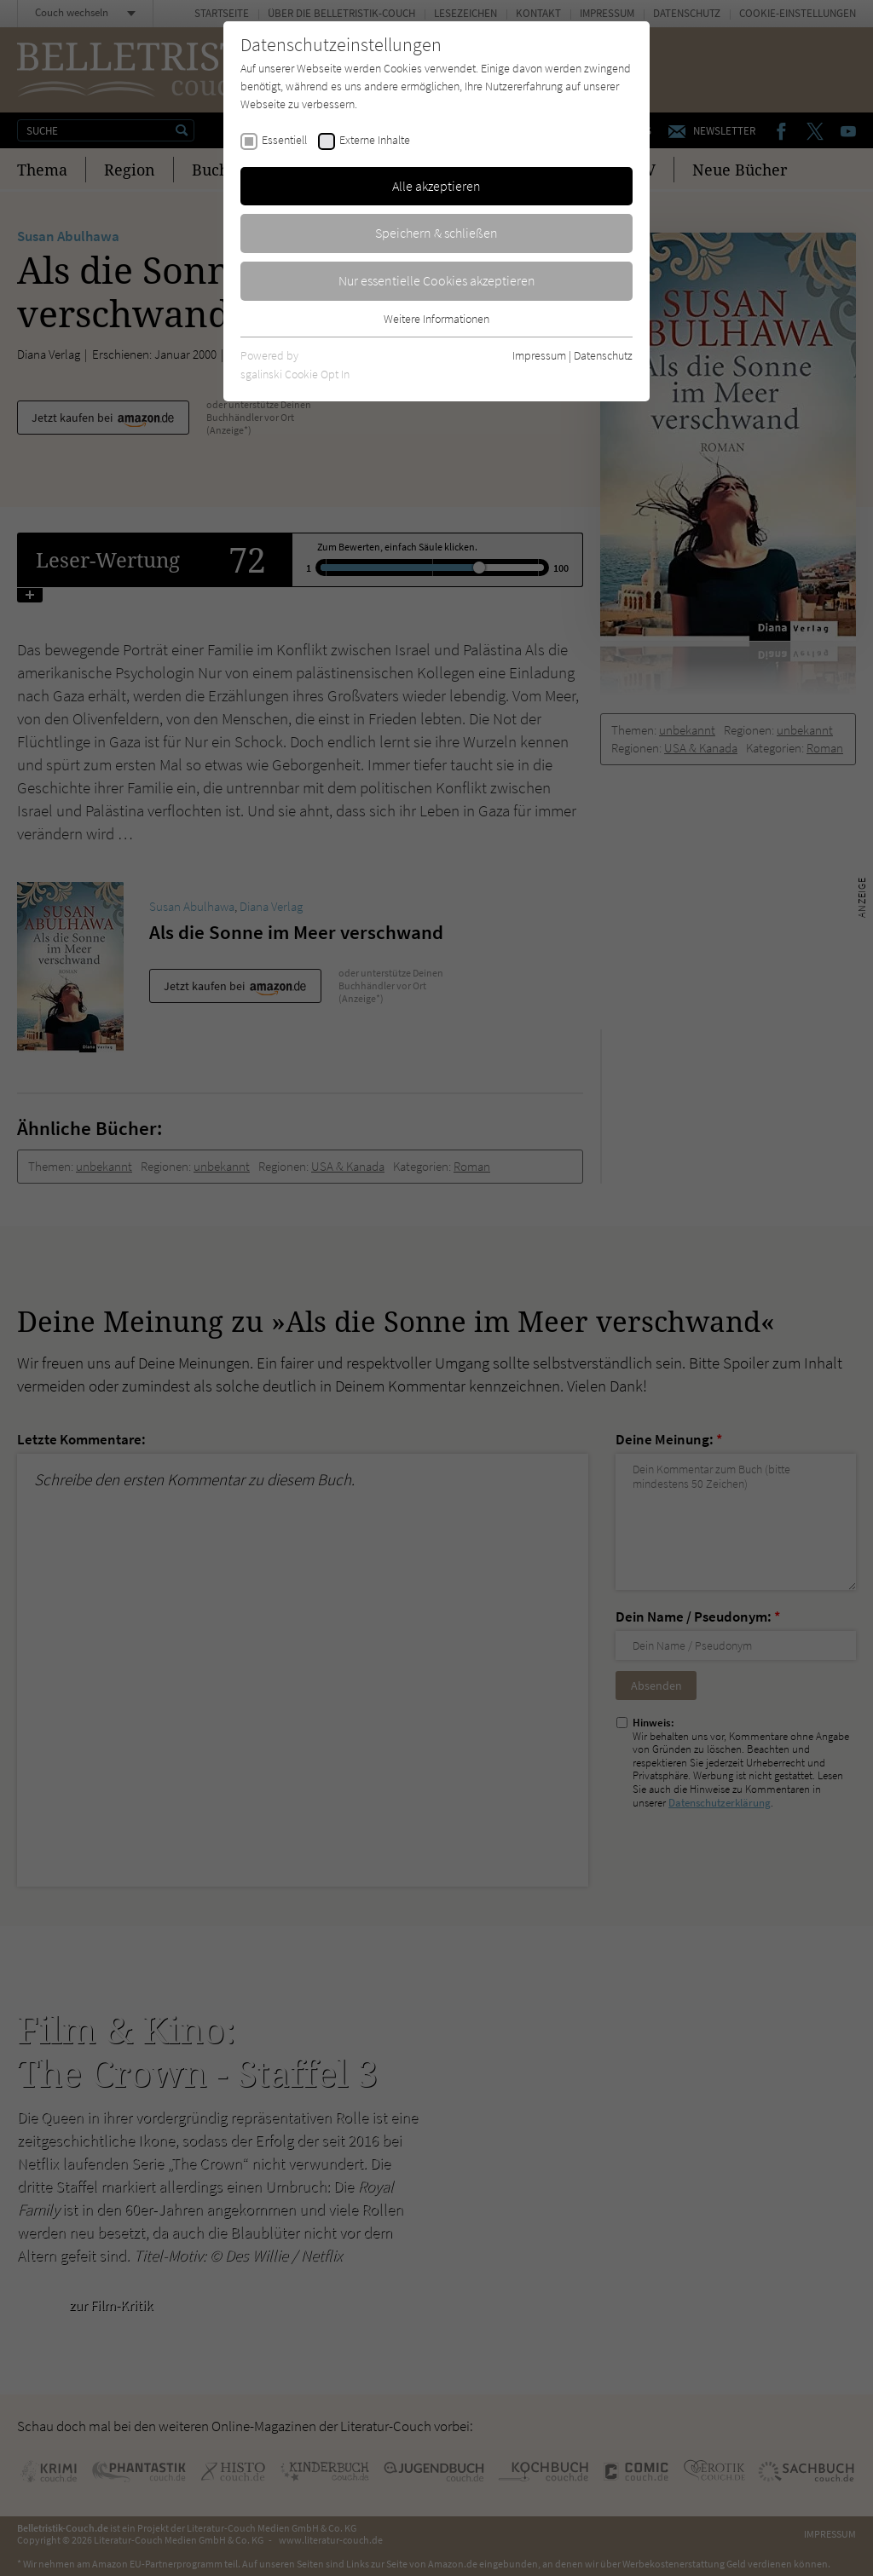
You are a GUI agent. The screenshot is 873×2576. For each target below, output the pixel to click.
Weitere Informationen (436, 318)
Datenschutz (603, 355)
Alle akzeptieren (436, 185)
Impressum (539, 355)
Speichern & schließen (436, 232)
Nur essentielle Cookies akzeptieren (436, 280)
